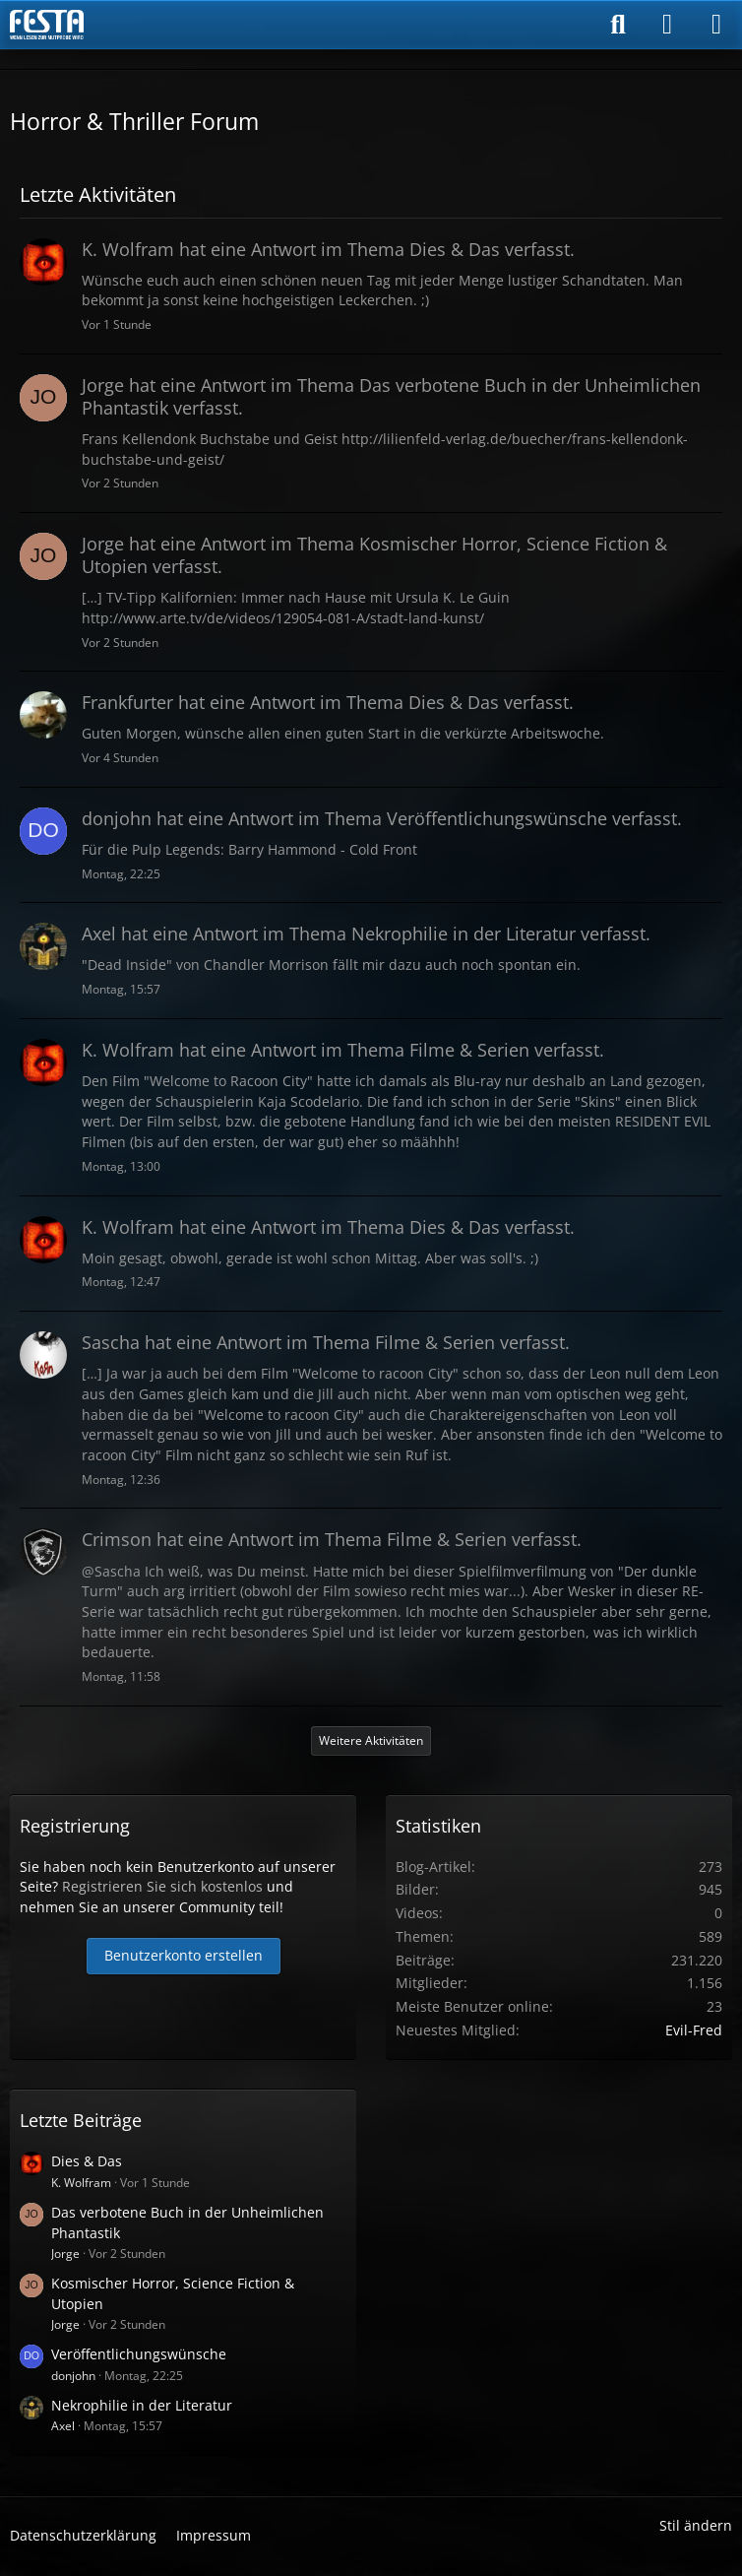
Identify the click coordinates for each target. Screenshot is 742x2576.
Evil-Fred (693, 2030)
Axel (63, 2425)
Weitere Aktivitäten (371, 1740)
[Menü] (716, 24)
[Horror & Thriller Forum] (47, 24)
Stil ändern (695, 2525)
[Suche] (618, 24)
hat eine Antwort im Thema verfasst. (328, 249)
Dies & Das (86, 2161)
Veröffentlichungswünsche (138, 2354)
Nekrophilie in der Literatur (141, 2405)
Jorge (65, 2253)
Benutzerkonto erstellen (183, 1955)
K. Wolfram (81, 2182)
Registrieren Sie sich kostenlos (162, 1886)
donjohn (73, 2375)
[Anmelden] (667, 24)
